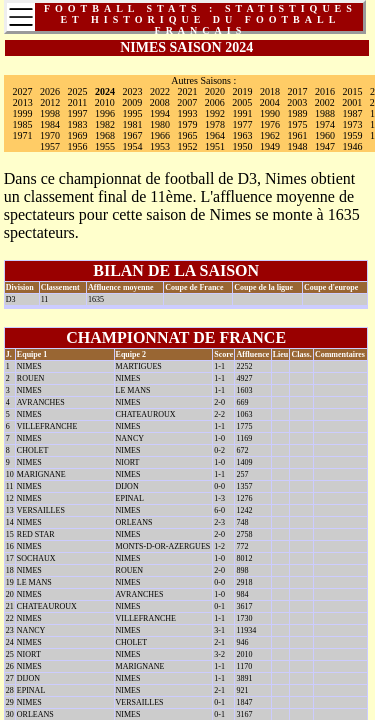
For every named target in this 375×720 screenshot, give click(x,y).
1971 (23, 135)
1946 (353, 146)
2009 (132, 102)
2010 (105, 102)
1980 (160, 124)
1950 (243, 146)
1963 (243, 135)
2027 (23, 91)
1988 (325, 113)
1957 (50, 146)
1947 (325, 146)
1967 (133, 135)
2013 (23, 102)
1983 (78, 124)
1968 (105, 135)
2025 (78, 91)
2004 (270, 102)
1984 (50, 124)
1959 (353, 135)
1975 (298, 124)
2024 (105, 91)
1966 (160, 135)
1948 (298, 146)
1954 (133, 146)
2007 (187, 102)
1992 (215, 113)
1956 (78, 146)
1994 (160, 113)
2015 (353, 91)
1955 (105, 146)
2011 (78, 102)
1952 (188, 146)
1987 (353, 113)
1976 (270, 124)
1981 (133, 124)
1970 (50, 135)
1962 (270, 135)
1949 (270, 146)
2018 (270, 91)
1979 (188, 124)
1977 (243, 124)
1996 (105, 113)
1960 (325, 135)
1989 (298, 113)
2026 (50, 91)
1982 (105, 124)
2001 (352, 102)
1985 (23, 124)
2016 (325, 91)
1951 (215, 146)
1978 (215, 124)
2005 (242, 102)
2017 (298, 91)
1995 (133, 113)
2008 (160, 102)
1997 (78, 113)
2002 (325, 102)
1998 (50, 113)
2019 (243, 91)
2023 (133, 91)
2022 (160, 91)
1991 (243, 113)
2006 (215, 102)
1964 (215, 135)
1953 (160, 146)
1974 (325, 124)
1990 (270, 113)
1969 (78, 135)
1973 (353, 124)
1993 (188, 113)
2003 (297, 102)
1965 (188, 135)
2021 (188, 91)
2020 (215, 91)
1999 (23, 113)
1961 (298, 135)
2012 (50, 102)
